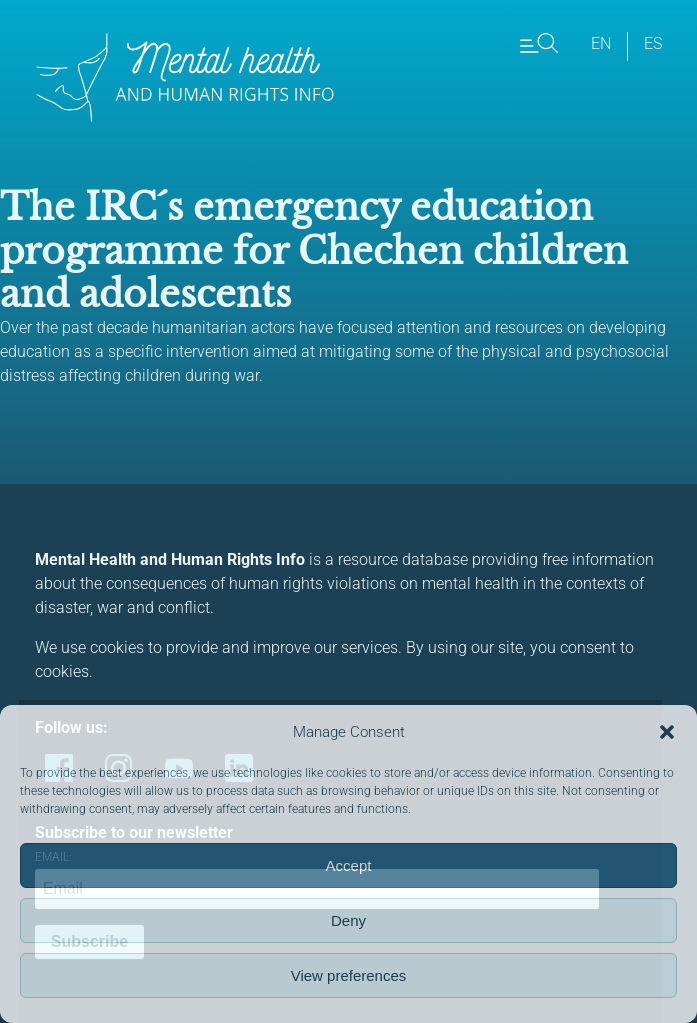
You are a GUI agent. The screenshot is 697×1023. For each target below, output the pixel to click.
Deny (348, 920)
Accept (349, 865)
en (601, 43)
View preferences (349, 975)
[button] (667, 732)
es (653, 43)
